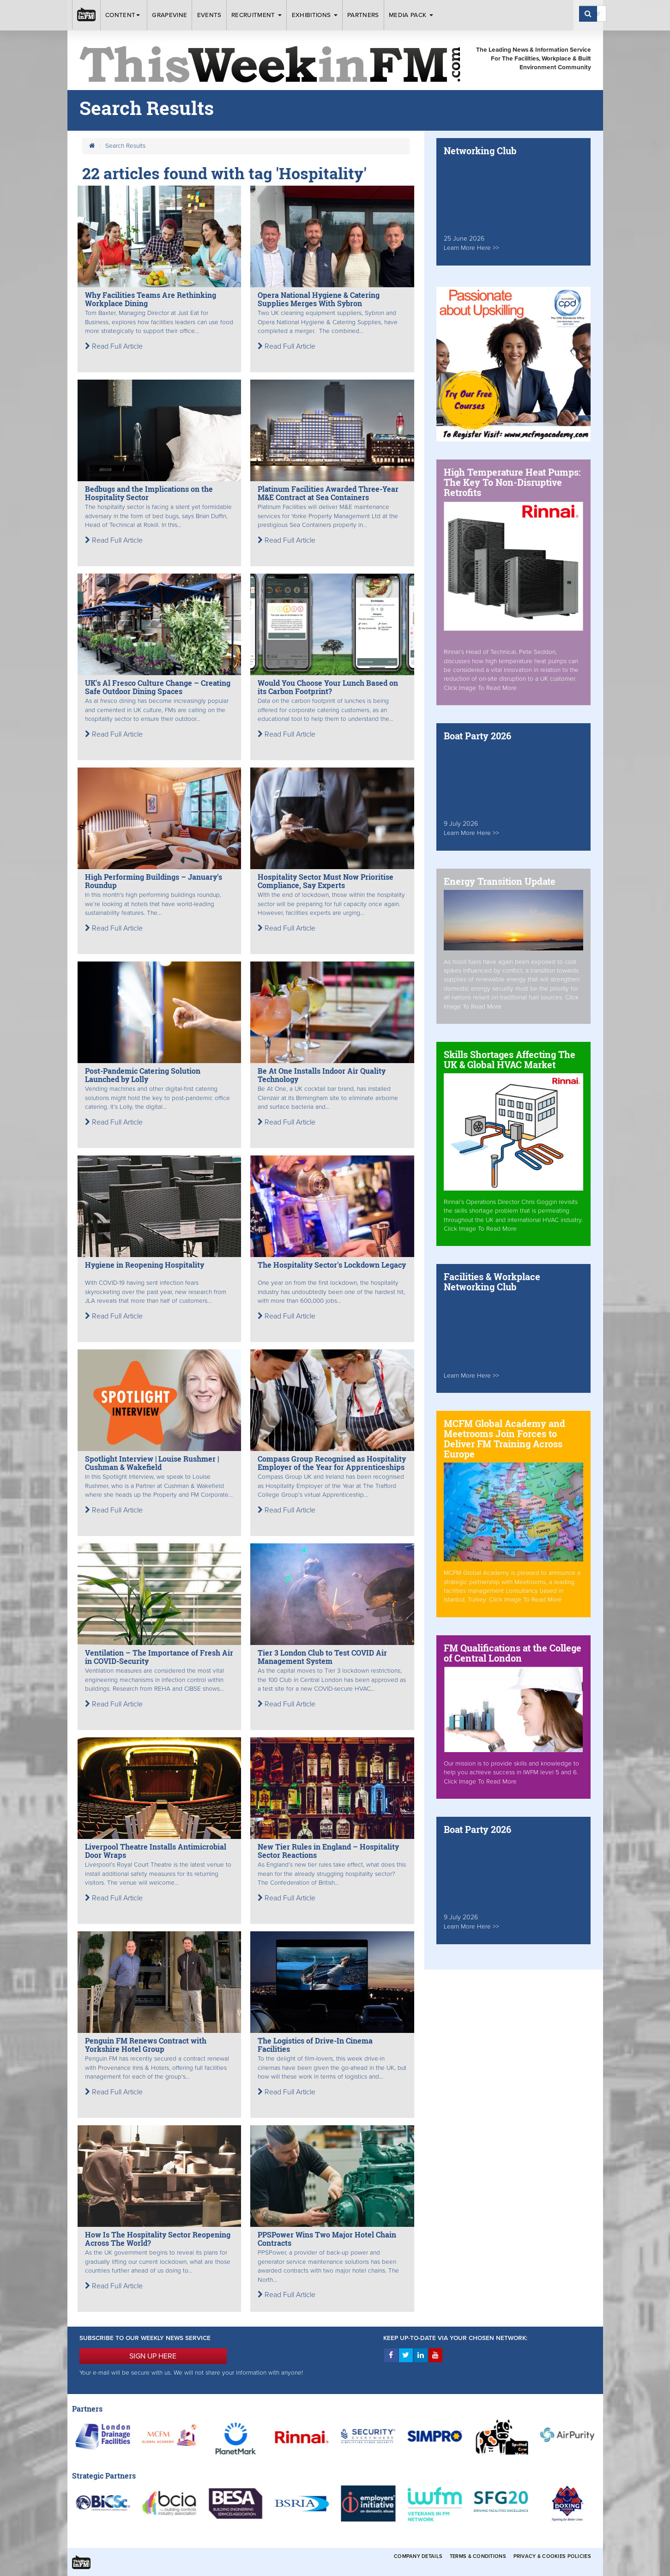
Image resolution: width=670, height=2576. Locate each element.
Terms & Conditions (478, 2556)
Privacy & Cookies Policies (552, 2556)
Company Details (418, 2556)
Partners (363, 15)
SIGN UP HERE (152, 2356)
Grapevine (169, 15)
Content (123, 15)
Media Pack (411, 15)
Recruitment (256, 15)
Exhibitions (315, 15)
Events (209, 15)
